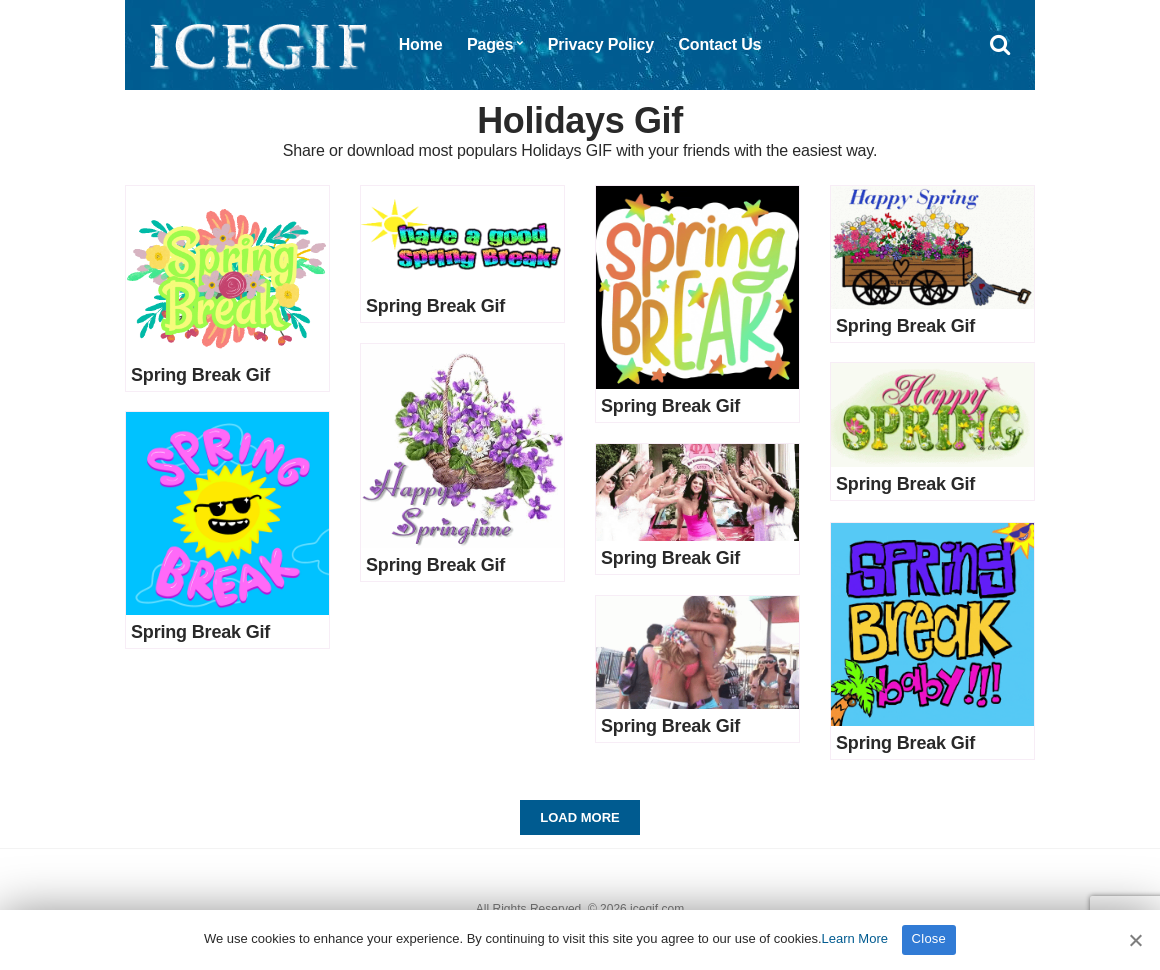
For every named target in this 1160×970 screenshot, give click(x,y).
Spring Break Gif (200, 375)
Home (421, 44)
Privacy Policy (601, 44)
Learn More (855, 938)
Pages (490, 44)
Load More (579, 817)
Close (929, 938)
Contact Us (719, 44)
